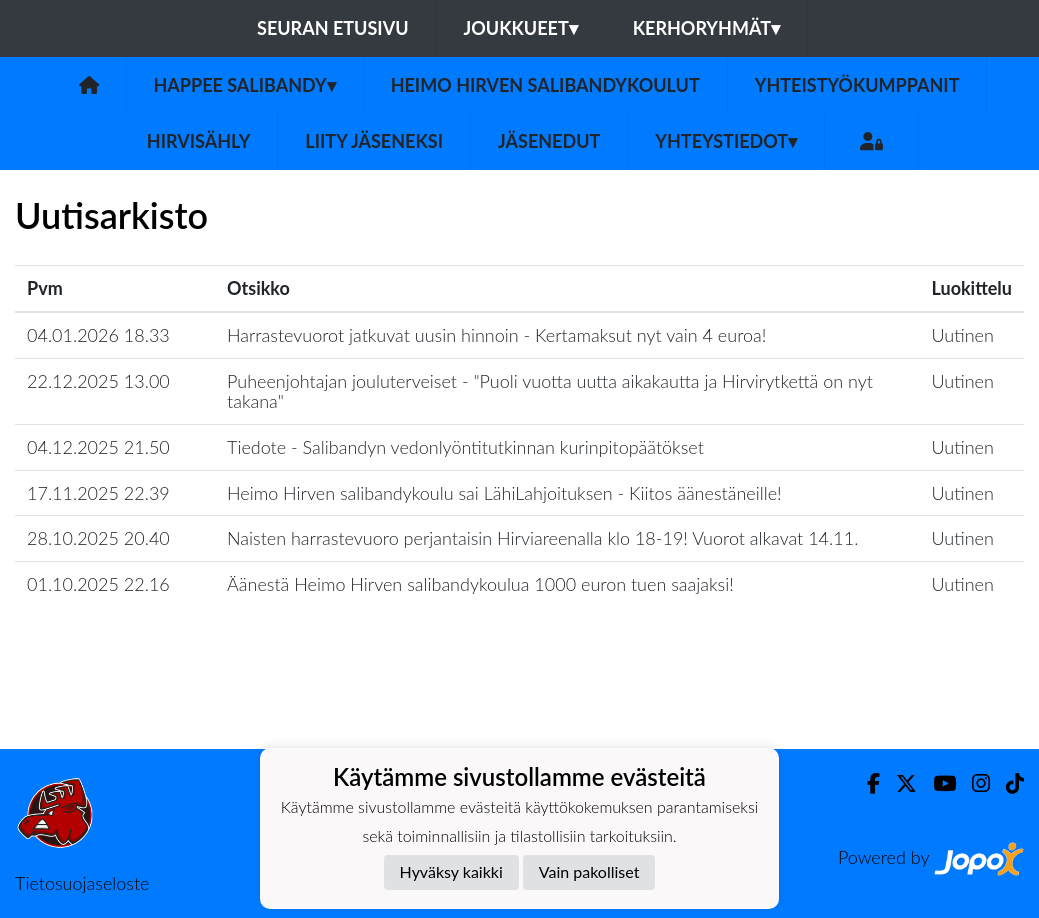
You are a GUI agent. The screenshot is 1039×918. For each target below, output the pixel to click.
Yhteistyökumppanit (857, 85)
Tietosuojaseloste (82, 883)
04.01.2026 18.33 (98, 335)
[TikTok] (1007, 783)
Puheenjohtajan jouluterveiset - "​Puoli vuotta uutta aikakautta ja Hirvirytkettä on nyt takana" (550, 391)
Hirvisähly (199, 141)
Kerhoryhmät (706, 28)
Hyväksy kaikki (451, 871)
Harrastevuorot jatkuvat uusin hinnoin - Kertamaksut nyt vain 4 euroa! (496, 335)
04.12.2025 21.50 (98, 447)
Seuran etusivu (333, 28)
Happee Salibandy (245, 85)
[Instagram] (973, 783)
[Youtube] (936, 783)
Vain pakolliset (589, 871)
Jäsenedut (549, 141)
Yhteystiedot (726, 141)
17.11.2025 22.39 (98, 493)
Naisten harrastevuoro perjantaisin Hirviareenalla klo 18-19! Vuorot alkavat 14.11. (542, 538)
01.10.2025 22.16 (98, 584)
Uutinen (963, 335)
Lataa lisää (519, 705)
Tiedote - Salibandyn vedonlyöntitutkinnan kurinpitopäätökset (465, 447)
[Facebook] (865, 783)
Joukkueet (521, 28)
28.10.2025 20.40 (98, 538)
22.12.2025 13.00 (98, 381)
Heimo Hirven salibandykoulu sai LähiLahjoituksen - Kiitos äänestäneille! (504, 493)
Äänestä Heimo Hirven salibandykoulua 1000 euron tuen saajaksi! (480, 584)
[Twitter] (898, 783)
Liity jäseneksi (374, 141)
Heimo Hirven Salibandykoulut (545, 85)
